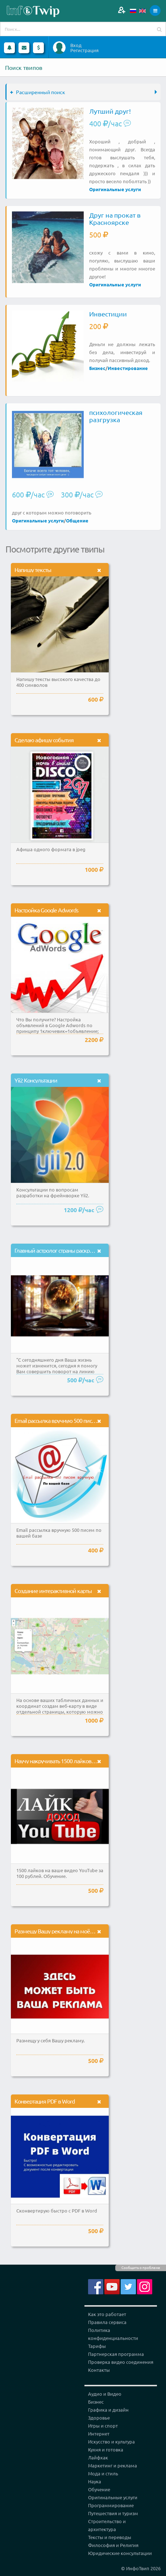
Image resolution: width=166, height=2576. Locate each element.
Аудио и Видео (104, 2394)
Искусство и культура (111, 2441)
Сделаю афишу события (44, 739)
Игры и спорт (103, 2425)
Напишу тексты (32, 569)
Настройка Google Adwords (46, 909)
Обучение (99, 2489)
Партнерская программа (116, 2354)
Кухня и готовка (105, 2449)
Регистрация (84, 50)
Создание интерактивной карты (53, 1590)
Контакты (99, 2370)
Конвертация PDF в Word (44, 2101)
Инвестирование (128, 368)
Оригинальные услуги (115, 189)
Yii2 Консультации (35, 1080)
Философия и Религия (113, 2545)
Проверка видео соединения (120, 2362)
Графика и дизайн (108, 2410)
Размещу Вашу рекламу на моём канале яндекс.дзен (78, 1930)
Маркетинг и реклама (112, 2465)
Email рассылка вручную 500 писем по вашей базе (74, 1420)
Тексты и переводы (109, 2537)
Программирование (111, 2505)
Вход (76, 45)
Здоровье (99, 2418)
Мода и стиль (103, 2473)
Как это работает (107, 2314)
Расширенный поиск (37, 92)
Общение (77, 520)
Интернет (98, 2433)
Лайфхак (98, 2457)
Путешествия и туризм (113, 2513)
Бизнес (97, 368)
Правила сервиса (107, 2322)
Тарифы (97, 2346)
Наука (94, 2481)
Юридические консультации (120, 2553)
